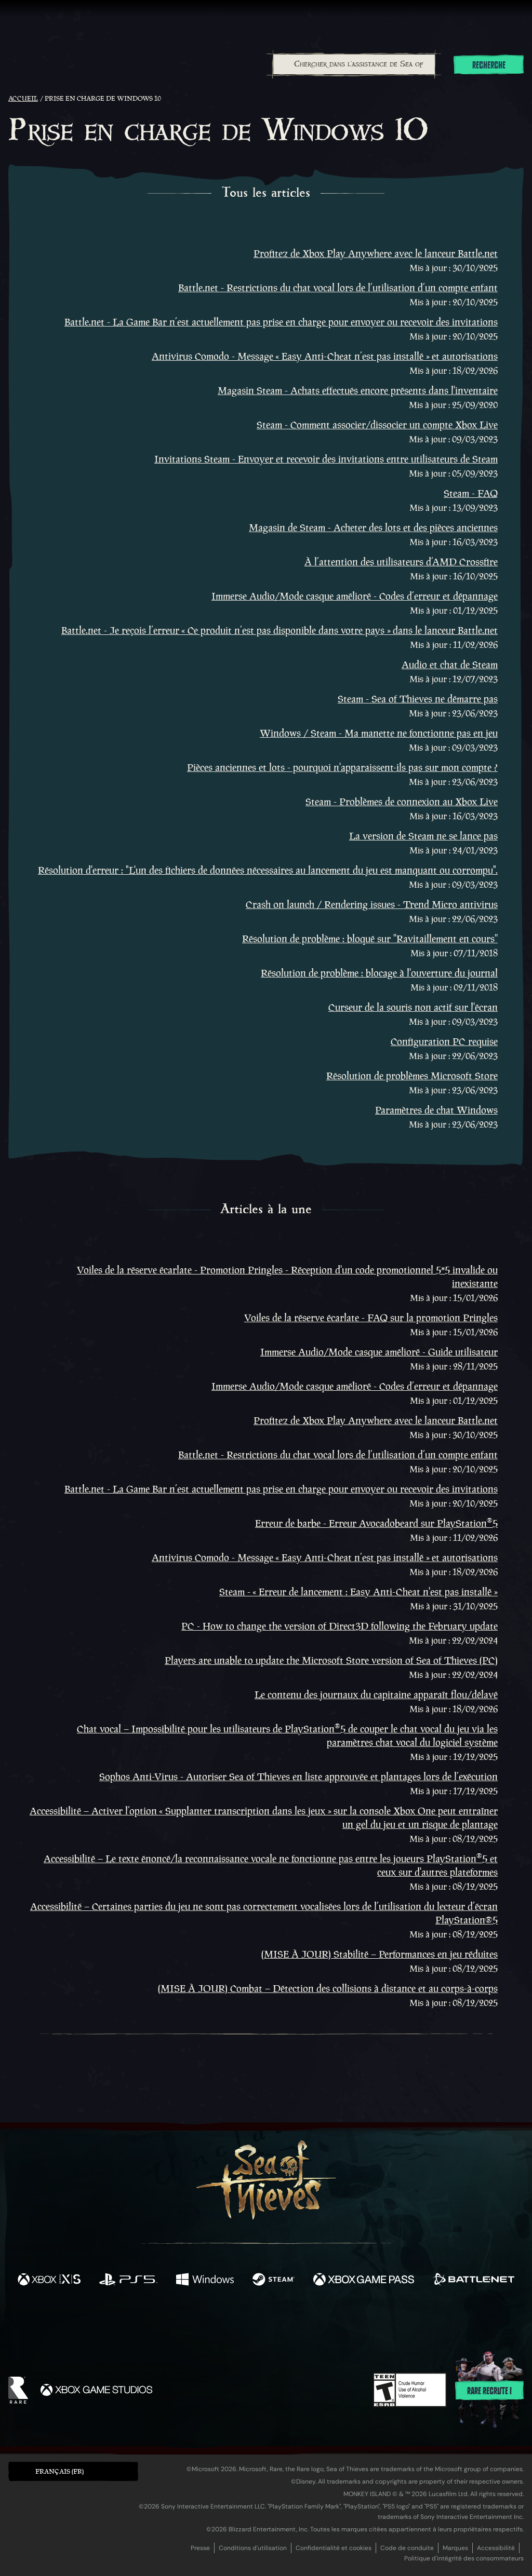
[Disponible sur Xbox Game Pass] (363, 2280)
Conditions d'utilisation (253, 2548)
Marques (455, 2548)
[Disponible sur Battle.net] (473, 2280)
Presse (200, 2548)
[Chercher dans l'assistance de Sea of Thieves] (354, 64)
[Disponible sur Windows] (204, 2280)
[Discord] (308, 2326)
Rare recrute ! (489, 2391)
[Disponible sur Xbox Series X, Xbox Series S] (49, 2280)
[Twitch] (219, 2324)
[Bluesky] (366, 2325)
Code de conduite (407, 2548)
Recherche (489, 65)
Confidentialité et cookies (333, 2548)
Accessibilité (496, 2548)
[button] (73, 2471)
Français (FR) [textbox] (59, 2471)
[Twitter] (189, 2323)
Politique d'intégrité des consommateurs (464, 2558)
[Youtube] (263, 2324)
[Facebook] (162, 2323)
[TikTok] (337, 2324)
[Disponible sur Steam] (273, 2280)
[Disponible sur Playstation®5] (128, 2280)
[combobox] (353, 64)
